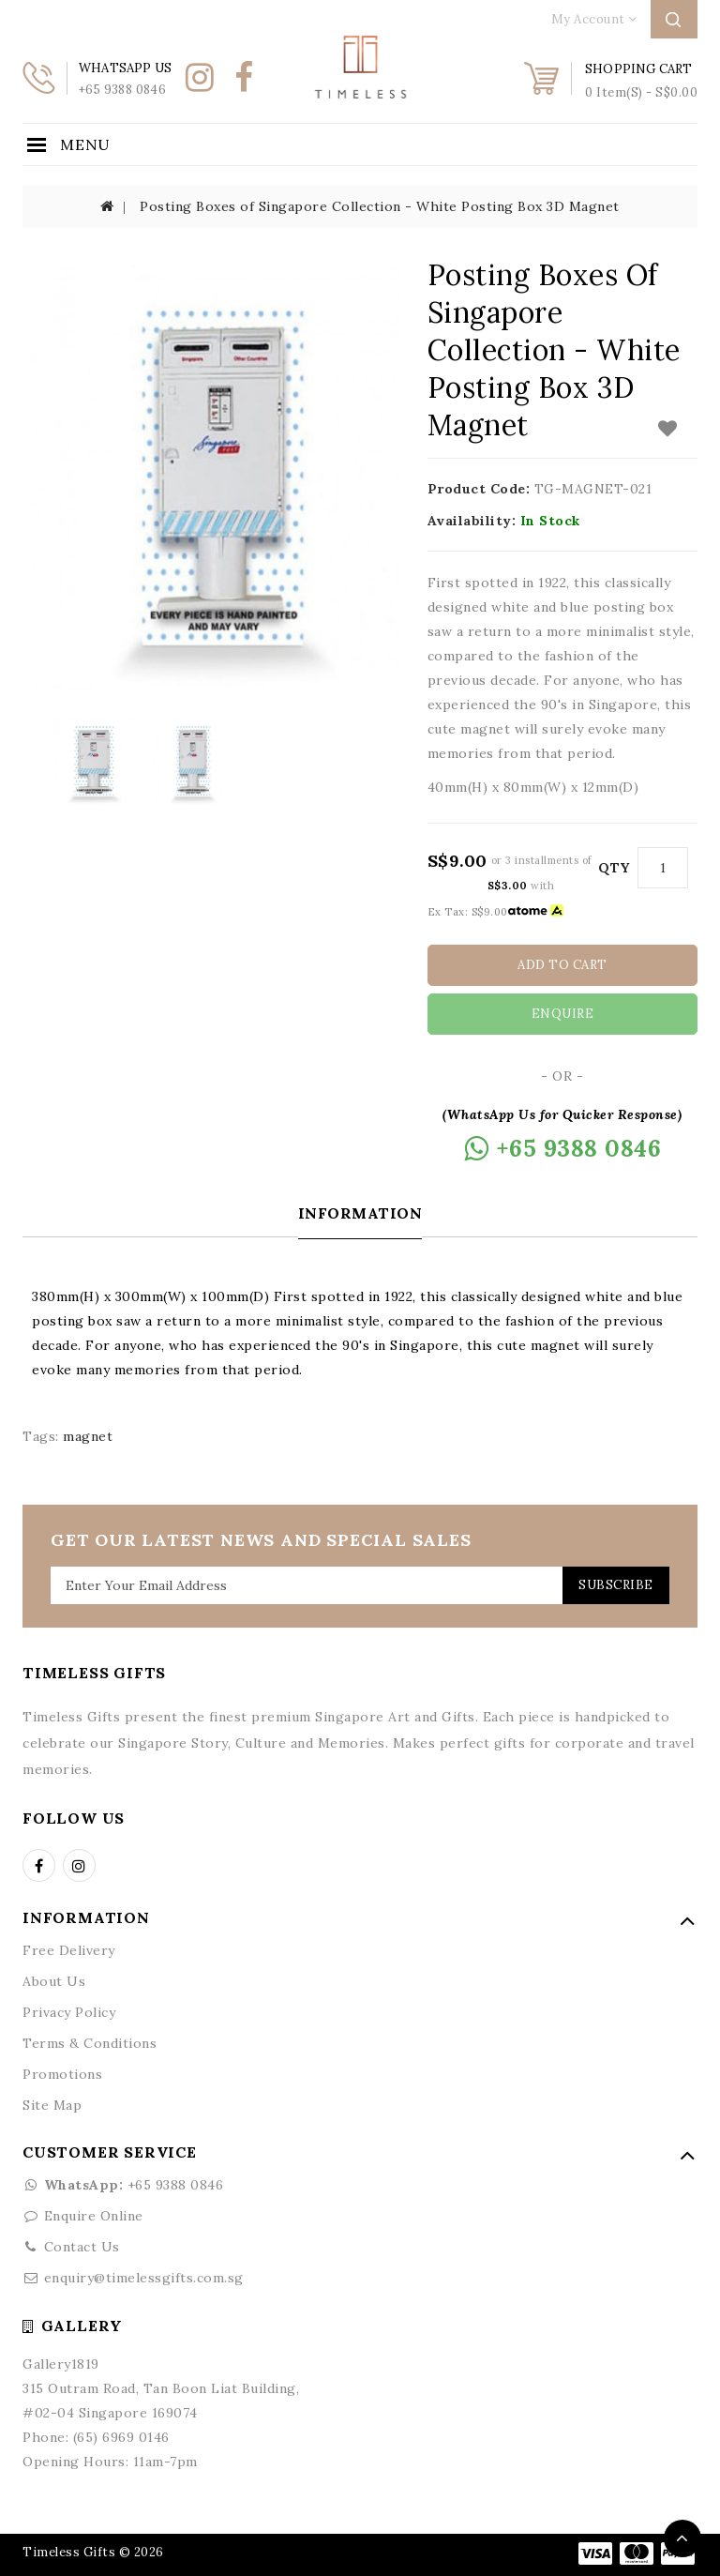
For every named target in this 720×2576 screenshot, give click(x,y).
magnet (87, 1435)
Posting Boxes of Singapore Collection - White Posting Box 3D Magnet (380, 206)
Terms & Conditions (89, 2042)
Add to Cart (563, 965)
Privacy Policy (68, 2011)
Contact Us (82, 2245)
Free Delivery (68, 1949)
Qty (614, 867)
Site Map (52, 2104)
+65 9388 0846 (122, 2183)
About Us (53, 1980)
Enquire (563, 1014)
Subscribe (611, 1584)
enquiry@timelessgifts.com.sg (144, 2276)
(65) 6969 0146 (121, 2436)
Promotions (62, 2073)
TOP (682, 2538)
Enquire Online (93, 2214)
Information (360, 1212)
